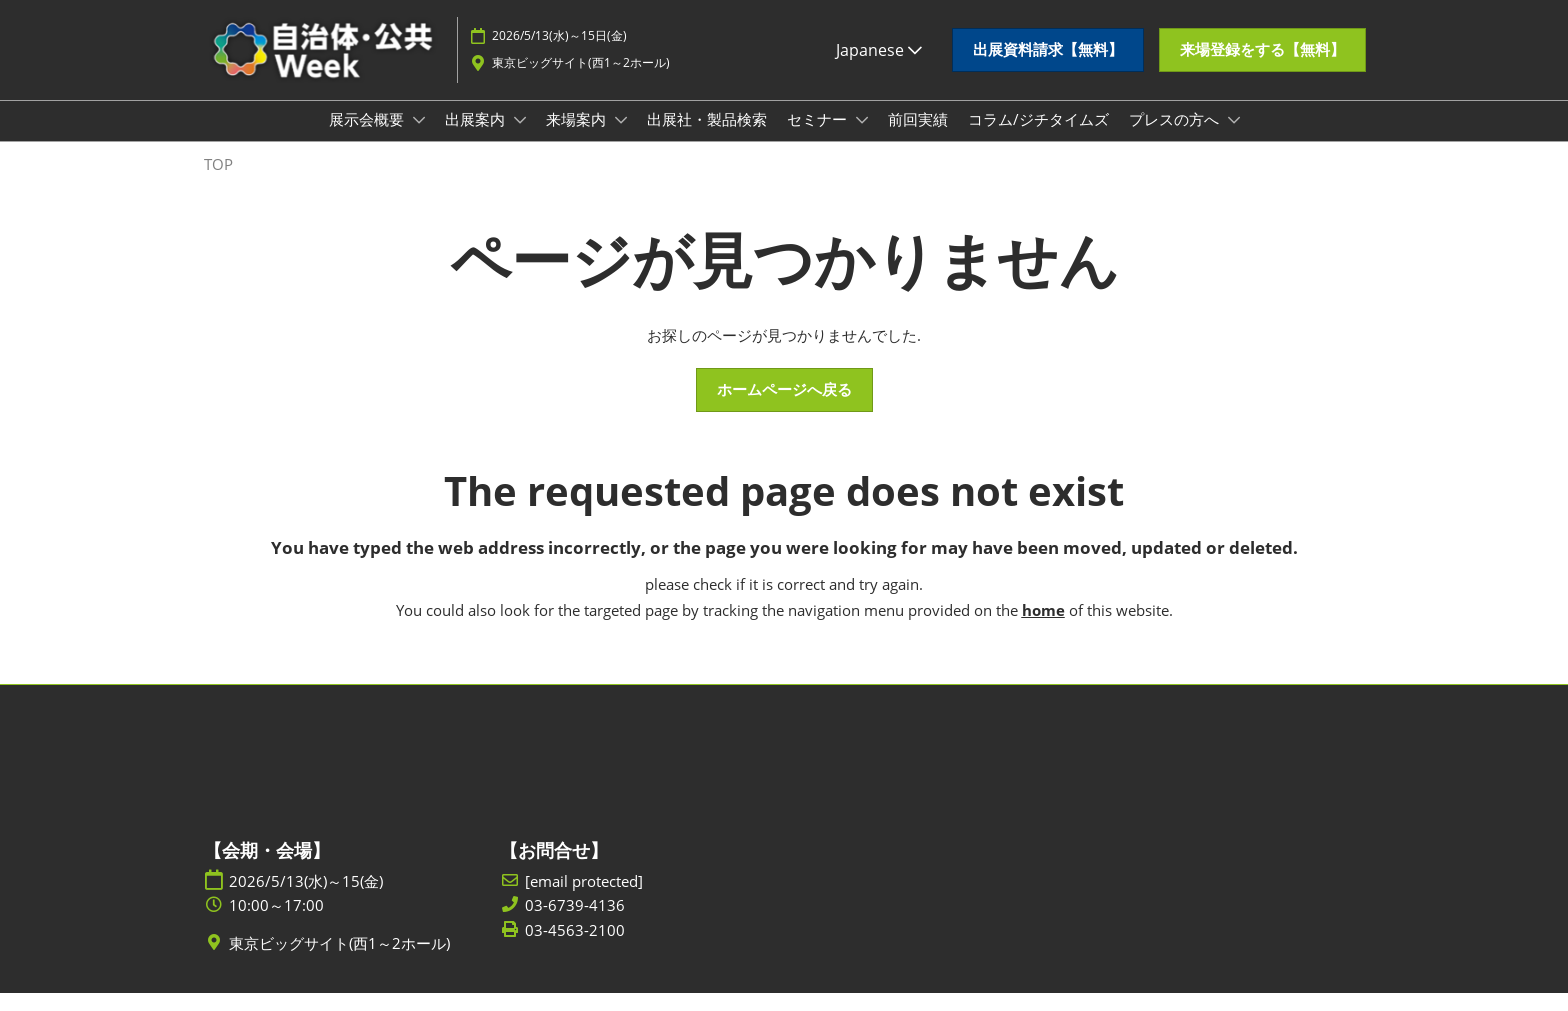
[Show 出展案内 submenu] (520, 139)
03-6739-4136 (575, 923)
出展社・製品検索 (707, 138)
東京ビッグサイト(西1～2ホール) (581, 71)
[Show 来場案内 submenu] (621, 139)
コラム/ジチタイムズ (1038, 138)
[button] (1048, 60)
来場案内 (578, 138)
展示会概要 (368, 138)
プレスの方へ (1176, 138)
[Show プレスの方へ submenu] (1234, 139)
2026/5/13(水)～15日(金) (559, 45)
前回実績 (918, 138)
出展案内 (477, 138)
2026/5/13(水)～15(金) (306, 899)
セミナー (819, 138)
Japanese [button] (879, 59)
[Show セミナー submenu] (862, 139)
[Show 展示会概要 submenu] (419, 139)
